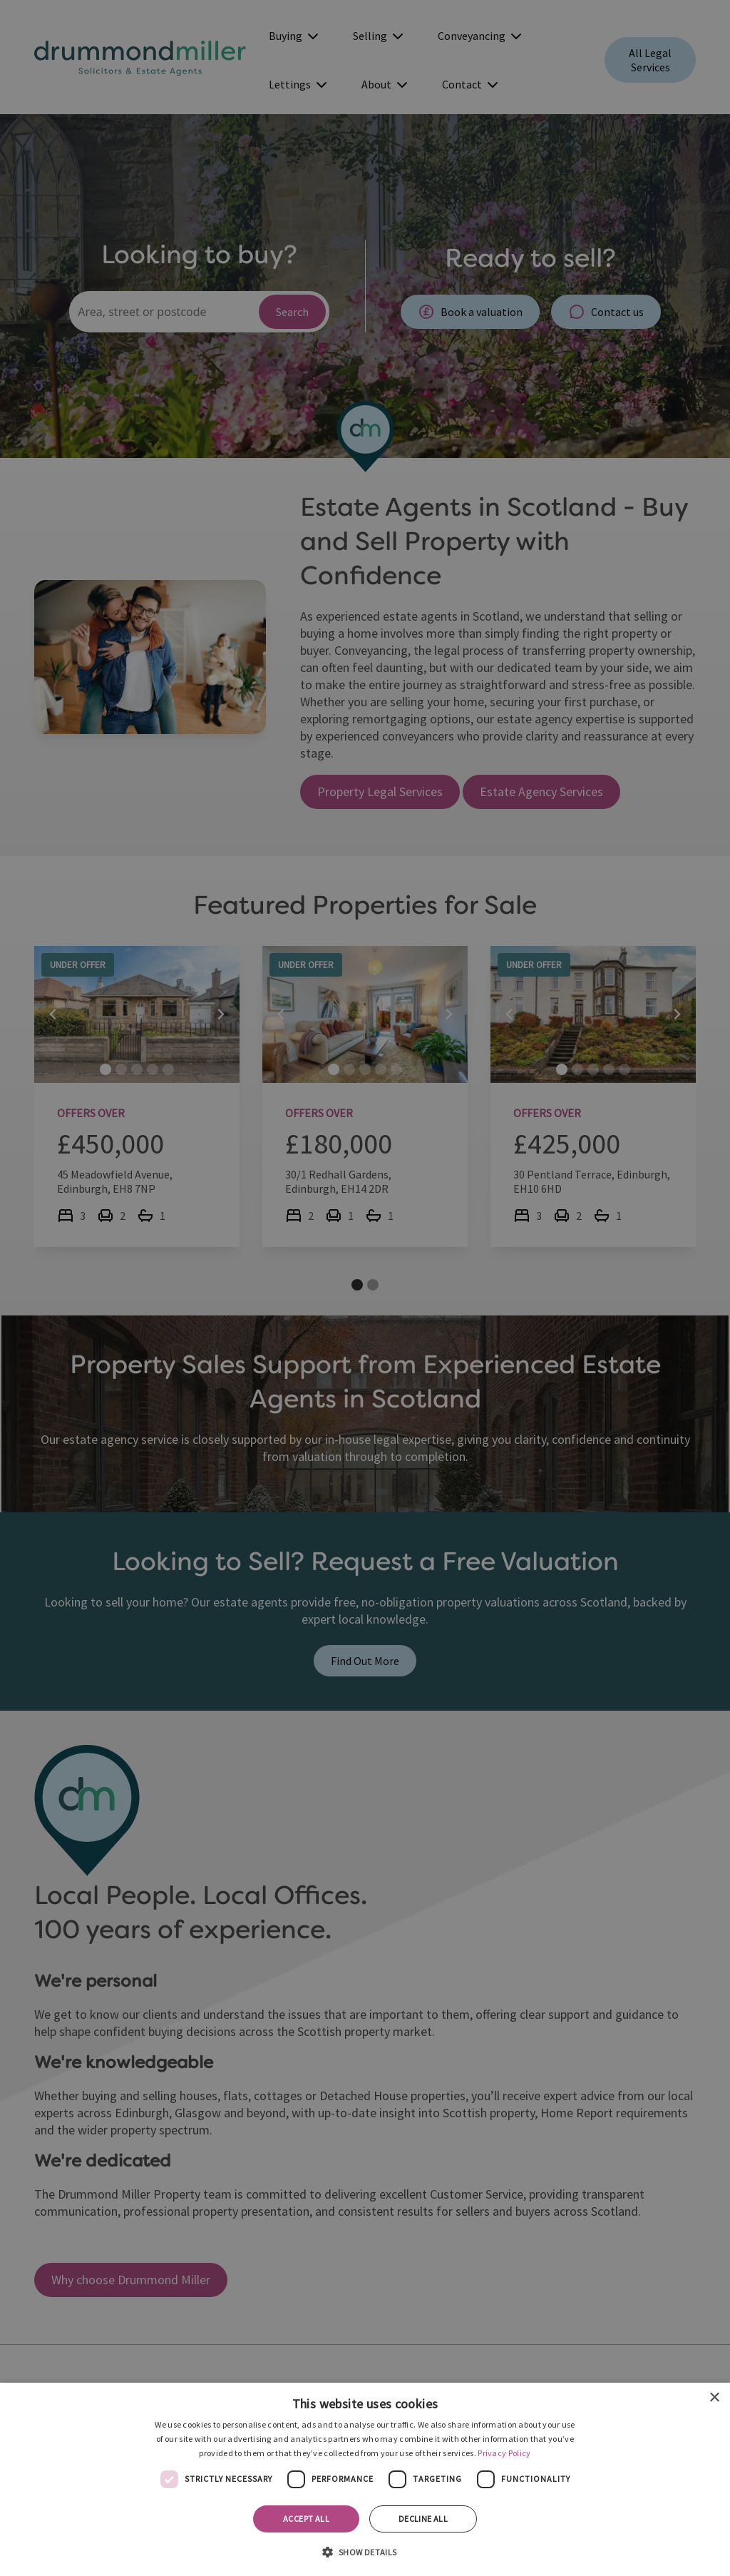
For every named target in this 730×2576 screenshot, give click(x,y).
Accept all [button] (306, 2518)
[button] (364, 2551)
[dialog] (365, 2479)
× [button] (714, 2398)
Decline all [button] (423, 2518)
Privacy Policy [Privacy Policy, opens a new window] (504, 2453)
